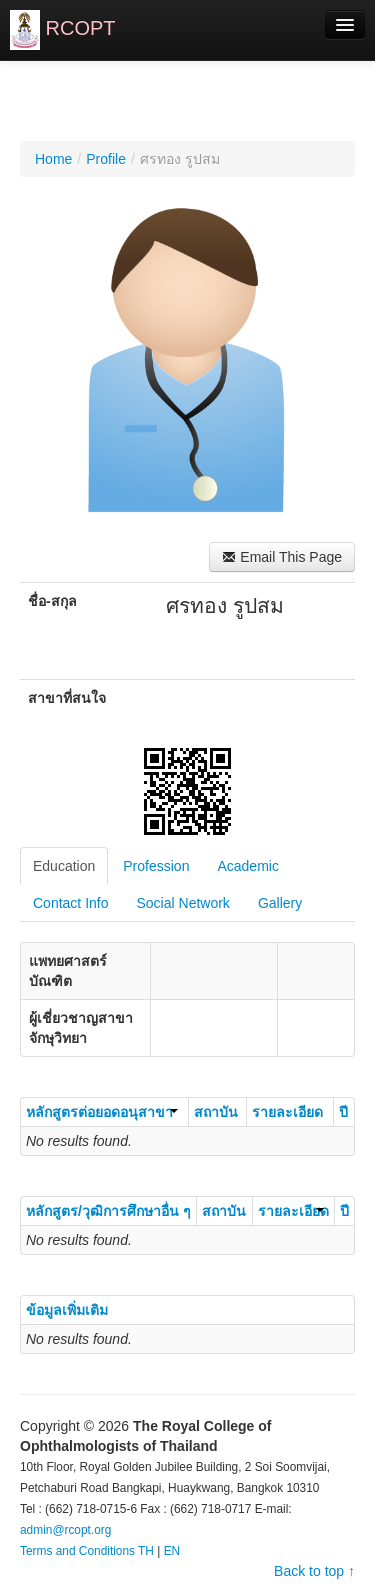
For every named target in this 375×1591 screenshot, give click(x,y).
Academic (247, 866)
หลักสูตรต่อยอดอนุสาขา (102, 1112)
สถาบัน (216, 1112)
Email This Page (282, 557)
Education (64, 866)
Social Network (183, 903)
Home (53, 159)
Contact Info (71, 903)
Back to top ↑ (314, 1571)
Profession (156, 866)
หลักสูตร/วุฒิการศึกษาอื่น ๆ (108, 1211)
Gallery (280, 903)
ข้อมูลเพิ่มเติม (67, 1310)
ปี (343, 1112)
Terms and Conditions (77, 1551)
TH (146, 1551)
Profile (106, 159)
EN (172, 1551)
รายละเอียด (287, 1112)
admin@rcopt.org (65, 1530)
